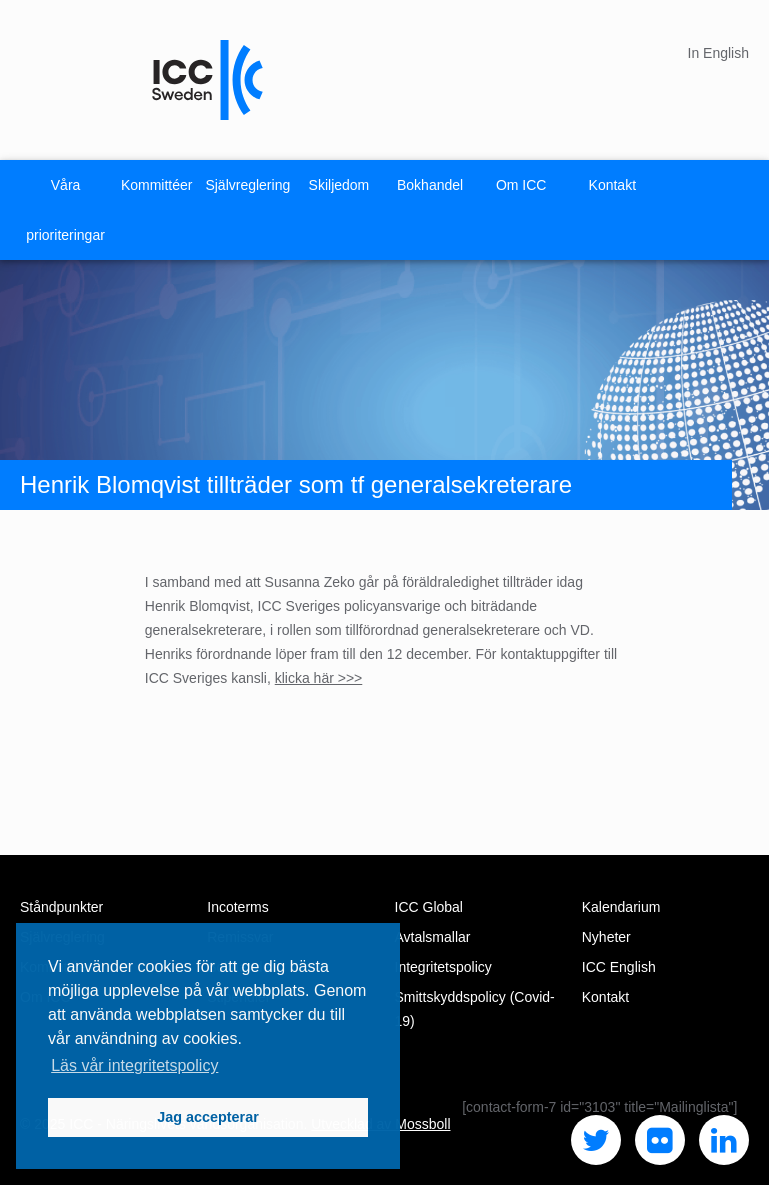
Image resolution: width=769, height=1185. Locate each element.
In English (718, 53)
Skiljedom (339, 185)
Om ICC (521, 185)
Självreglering (247, 185)
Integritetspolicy (443, 967)
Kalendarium (621, 907)
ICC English (619, 967)
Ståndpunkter (61, 907)
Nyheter (606, 937)
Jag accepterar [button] (208, 1117)
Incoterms (237, 907)
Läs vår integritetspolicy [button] (134, 1065)
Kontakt (612, 185)
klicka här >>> (319, 678)
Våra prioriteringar (65, 210)
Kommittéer (157, 185)
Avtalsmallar (433, 937)
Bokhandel (430, 185)
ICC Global (429, 907)
